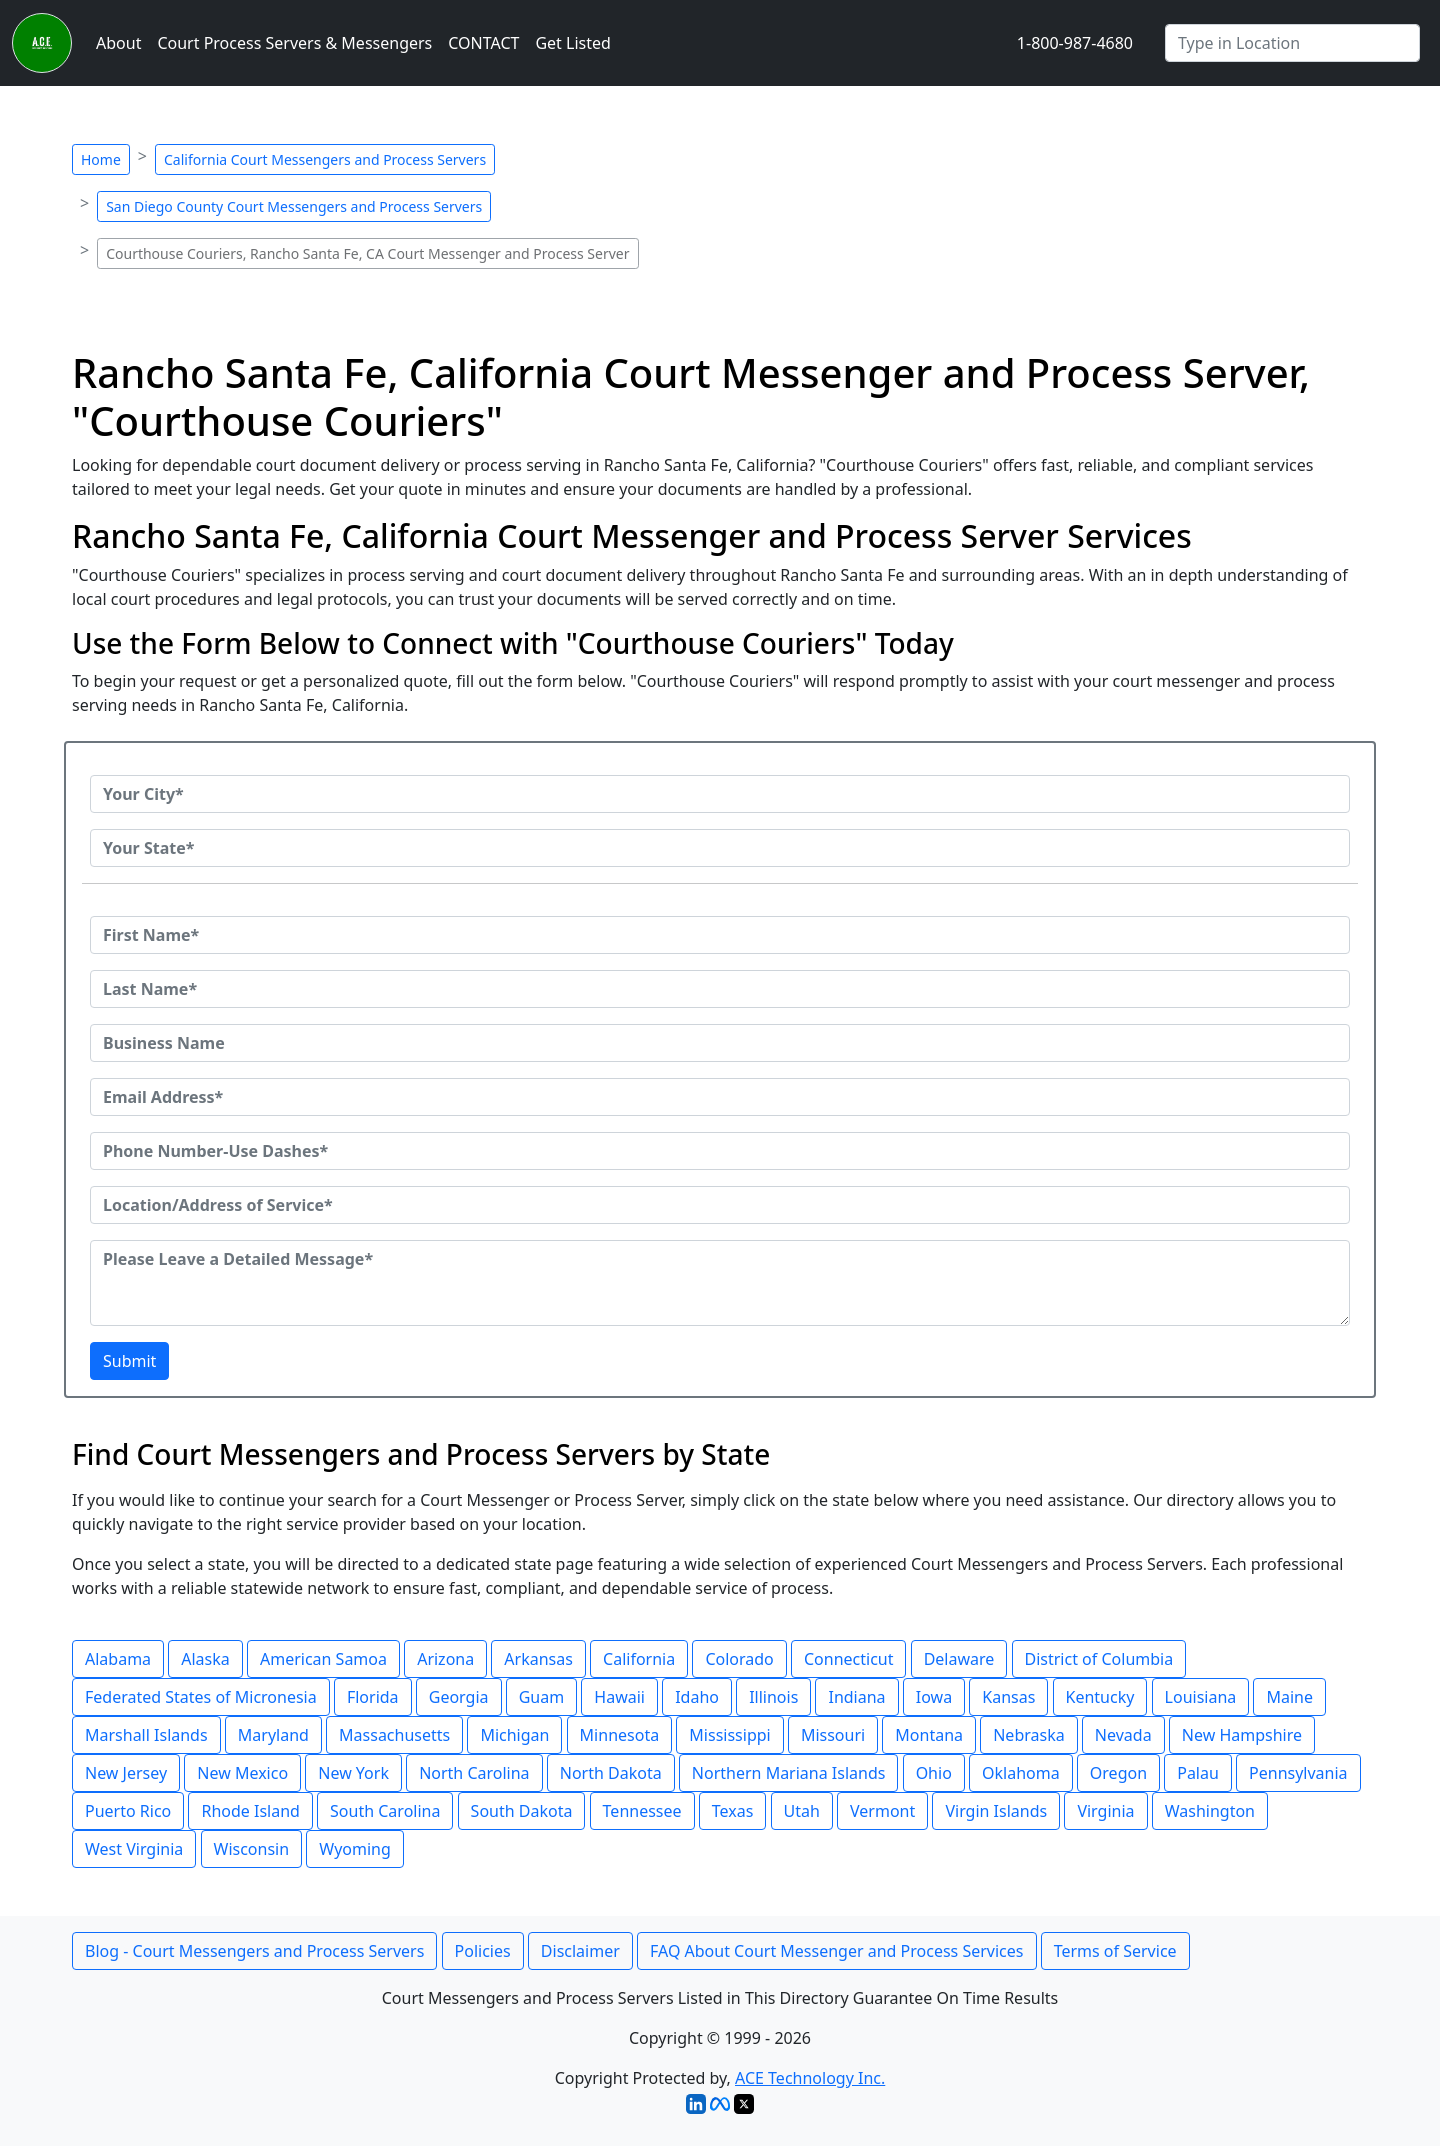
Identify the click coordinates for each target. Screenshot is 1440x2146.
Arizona (445, 1659)
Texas (733, 1811)
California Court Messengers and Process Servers (325, 159)
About (118, 43)
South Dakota (522, 1811)
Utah (802, 1811)
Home (101, 159)
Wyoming (355, 1849)
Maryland (273, 1735)
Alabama (118, 1659)
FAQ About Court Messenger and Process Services (837, 1951)
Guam (541, 1697)
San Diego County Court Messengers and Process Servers (294, 206)
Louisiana (1201, 1697)
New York (353, 1773)
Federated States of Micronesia (201, 1697)
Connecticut (849, 1659)
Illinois (773, 1697)
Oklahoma (1021, 1773)
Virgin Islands (996, 1811)
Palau (1198, 1773)
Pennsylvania (1298, 1773)
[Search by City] (1292, 43)
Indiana (856, 1697)
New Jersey (126, 1773)
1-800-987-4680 (1075, 43)
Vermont (882, 1811)
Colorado (739, 1659)
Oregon (1118, 1773)
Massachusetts (394, 1735)
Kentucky (1100, 1697)
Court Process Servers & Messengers (294, 43)
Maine (1289, 1697)
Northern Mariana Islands (789, 1773)
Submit (129, 1361)
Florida (373, 1697)
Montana (929, 1735)
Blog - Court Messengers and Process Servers (254, 1951)
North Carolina (474, 1773)
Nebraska (1028, 1735)
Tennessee (642, 1811)
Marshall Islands (146, 1735)
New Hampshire (1242, 1735)
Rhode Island (250, 1811)
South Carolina (385, 1811)
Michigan (514, 1735)
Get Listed (572, 43)
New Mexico (242, 1773)
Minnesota (620, 1735)
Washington (1210, 1811)
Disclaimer (580, 1951)
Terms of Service (1115, 1951)
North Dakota (611, 1773)
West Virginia (134, 1849)
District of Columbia (1099, 1659)
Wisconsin (252, 1849)
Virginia (1105, 1811)
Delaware (959, 1659)
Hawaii (619, 1697)
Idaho (697, 1697)
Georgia (459, 1697)
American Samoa (323, 1659)
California (639, 1659)
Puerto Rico (128, 1811)
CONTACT (483, 43)
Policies (483, 1951)
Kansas (1008, 1697)
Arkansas (538, 1659)
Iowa (934, 1697)
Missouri (833, 1735)
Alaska (205, 1659)
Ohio (934, 1773)
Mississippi (729, 1735)
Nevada (1123, 1735)
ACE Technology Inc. (810, 2078)
